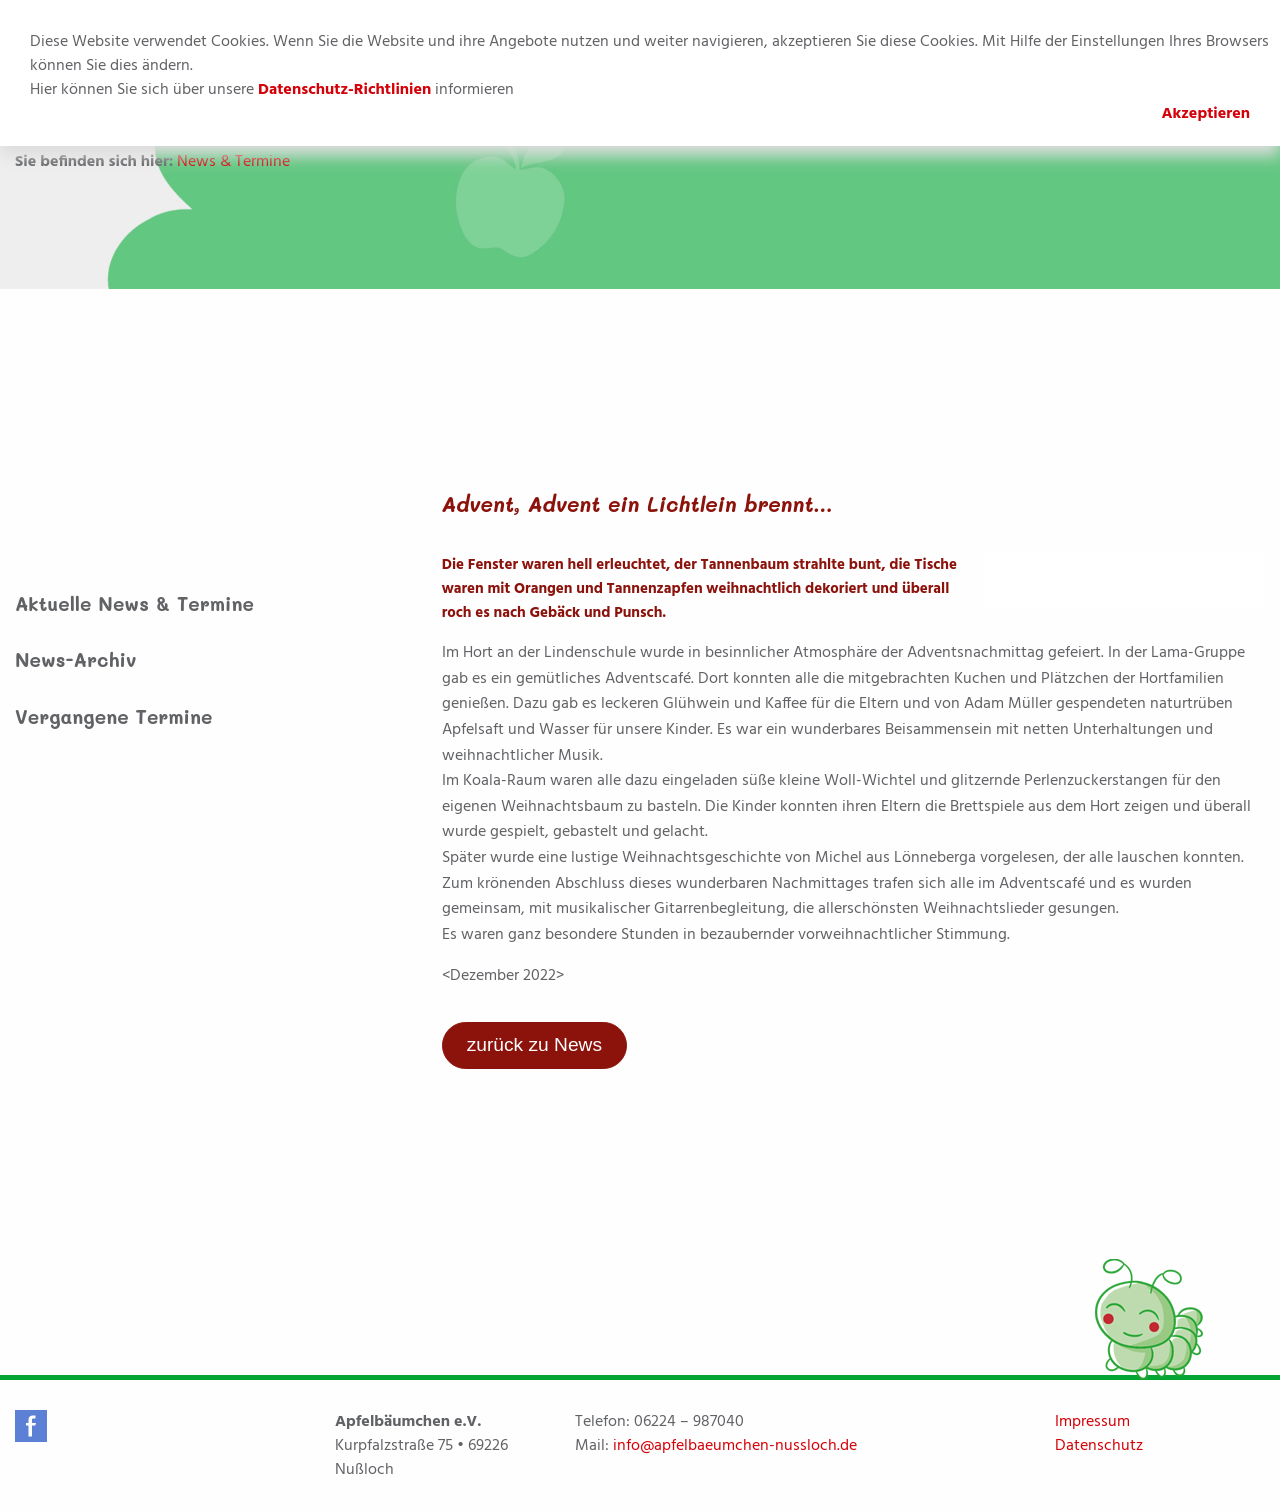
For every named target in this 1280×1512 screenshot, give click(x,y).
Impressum (1092, 1422)
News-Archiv (75, 659)
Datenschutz (1099, 1446)
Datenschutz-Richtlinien (344, 90)
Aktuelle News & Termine (134, 603)
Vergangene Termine (114, 716)
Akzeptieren (1205, 114)
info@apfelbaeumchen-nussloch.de (735, 1446)
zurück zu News (534, 1044)
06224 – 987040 (689, 1422)
